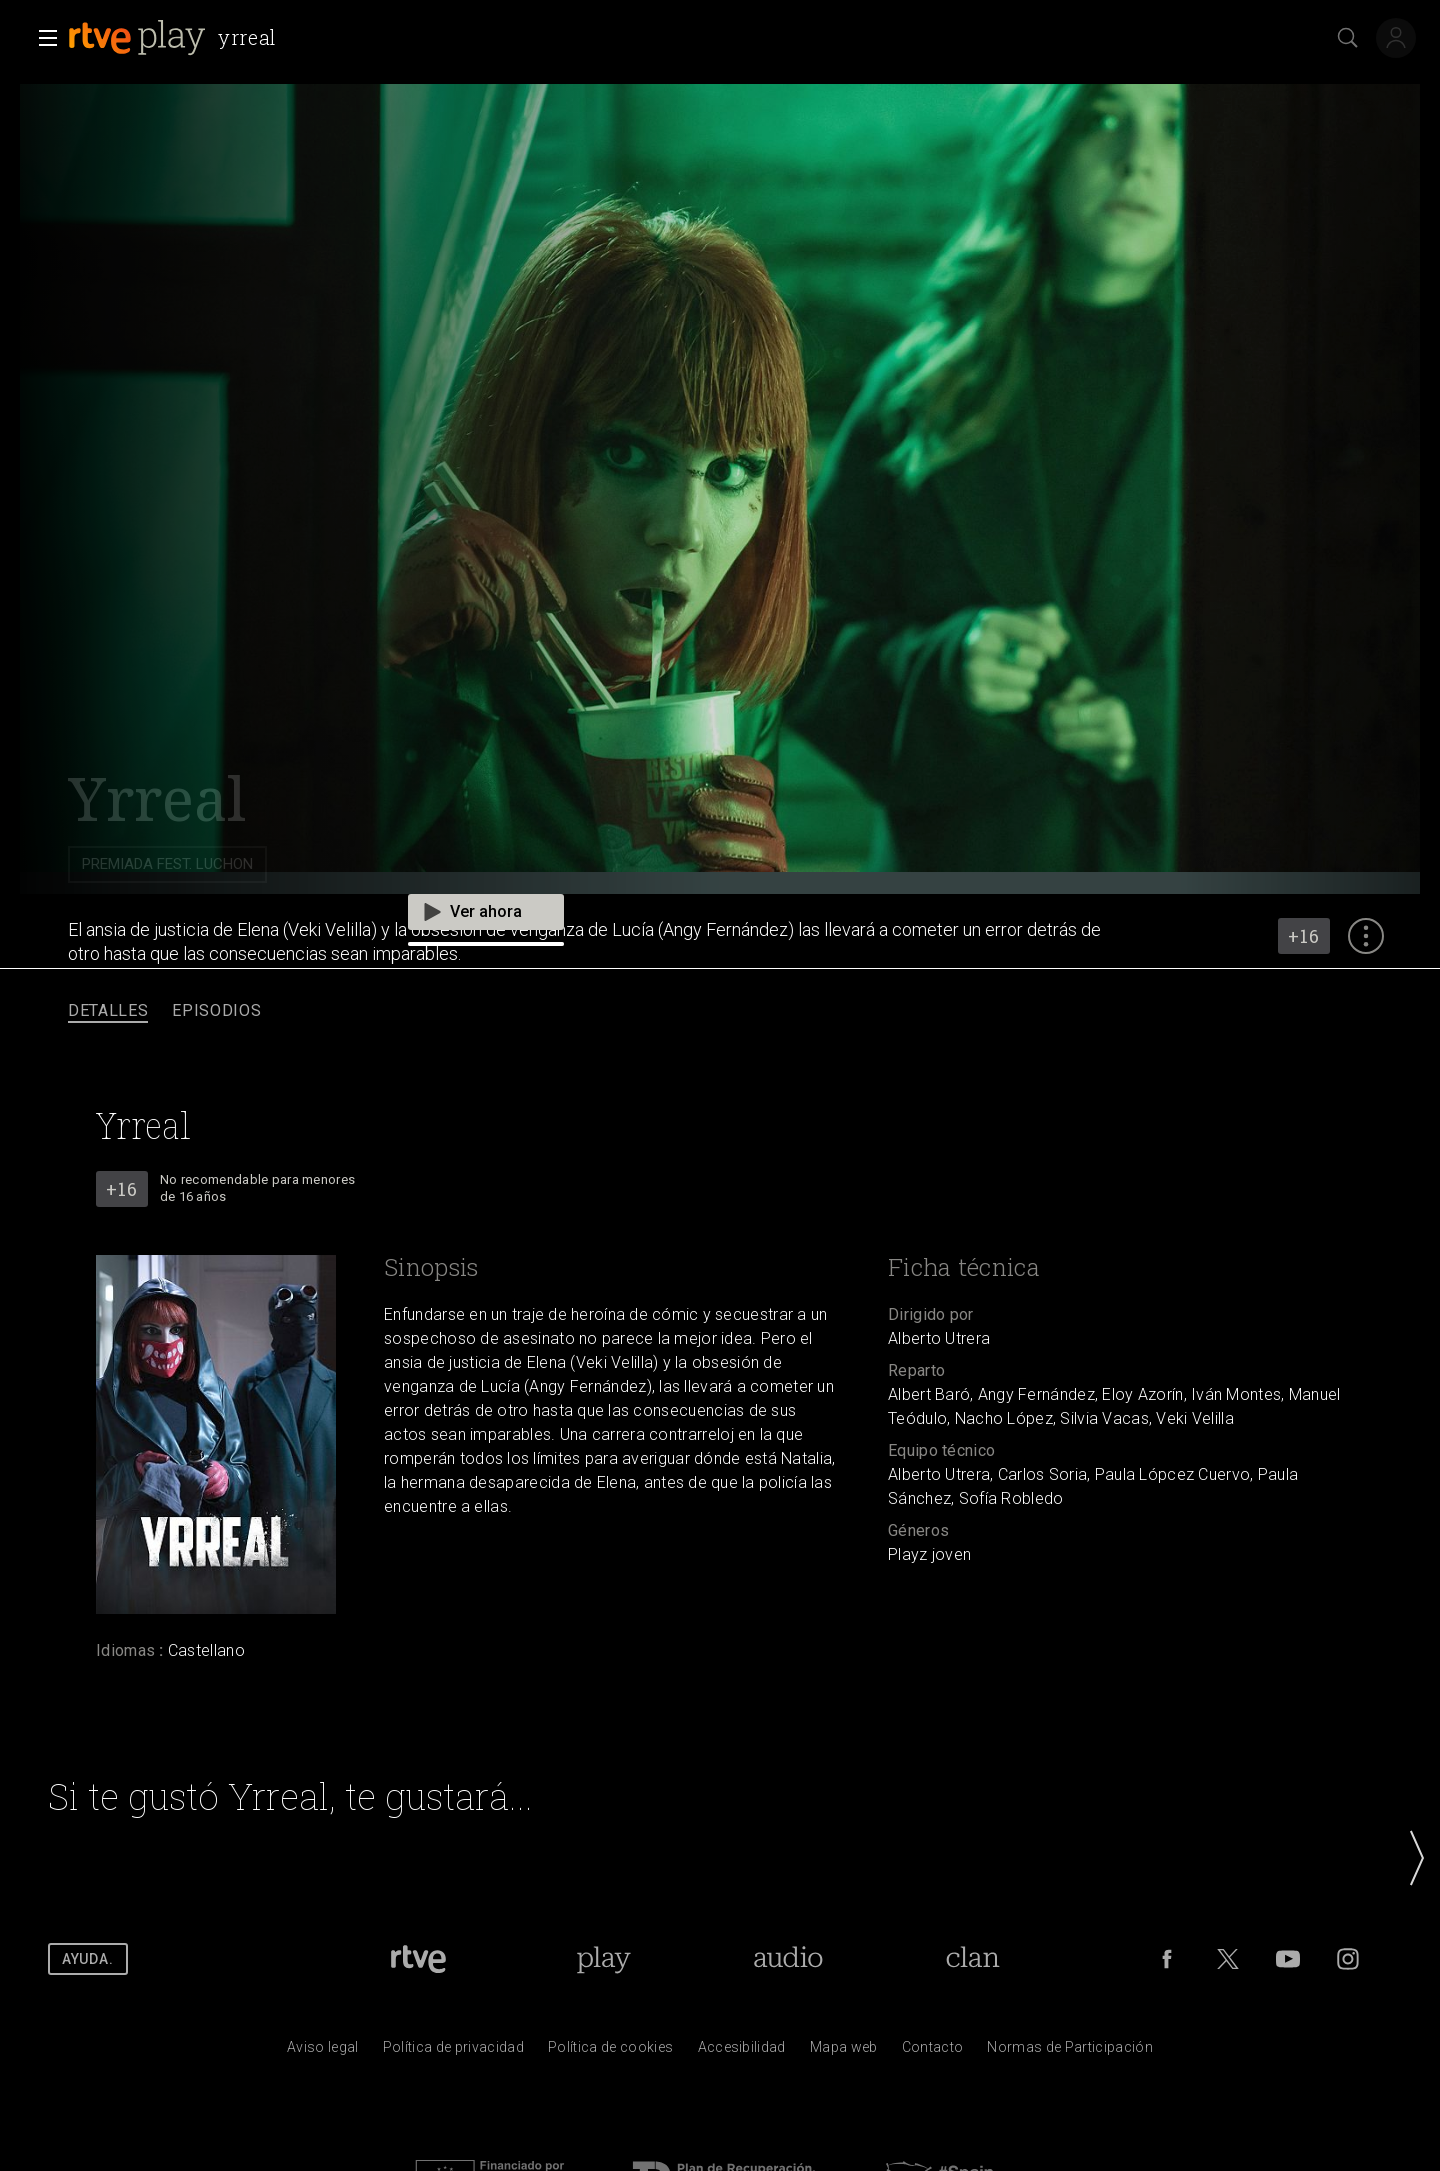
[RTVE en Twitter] (1228, 1959)
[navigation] (720, 1011)
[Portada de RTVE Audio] (788, 1959)
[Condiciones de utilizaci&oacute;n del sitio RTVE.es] (323, 2052)
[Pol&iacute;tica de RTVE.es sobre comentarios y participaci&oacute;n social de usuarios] (1070, 2052)
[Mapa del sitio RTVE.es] (844, 2052)
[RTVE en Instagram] (1348, 1959)
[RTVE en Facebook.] (1167, 1959)
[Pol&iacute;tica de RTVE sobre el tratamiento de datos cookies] (610, 2052)
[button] (42, 38)
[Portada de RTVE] (418, 1959)
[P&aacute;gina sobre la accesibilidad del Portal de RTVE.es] (742, 2052)
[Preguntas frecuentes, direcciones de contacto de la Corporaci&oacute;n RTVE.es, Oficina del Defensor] (933, 2052)
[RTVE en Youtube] (1288, 1959)
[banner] (176, 38)
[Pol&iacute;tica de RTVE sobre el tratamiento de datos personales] (453, 2052)
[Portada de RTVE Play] (603, 1959)
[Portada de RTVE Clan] (972, 1959)
